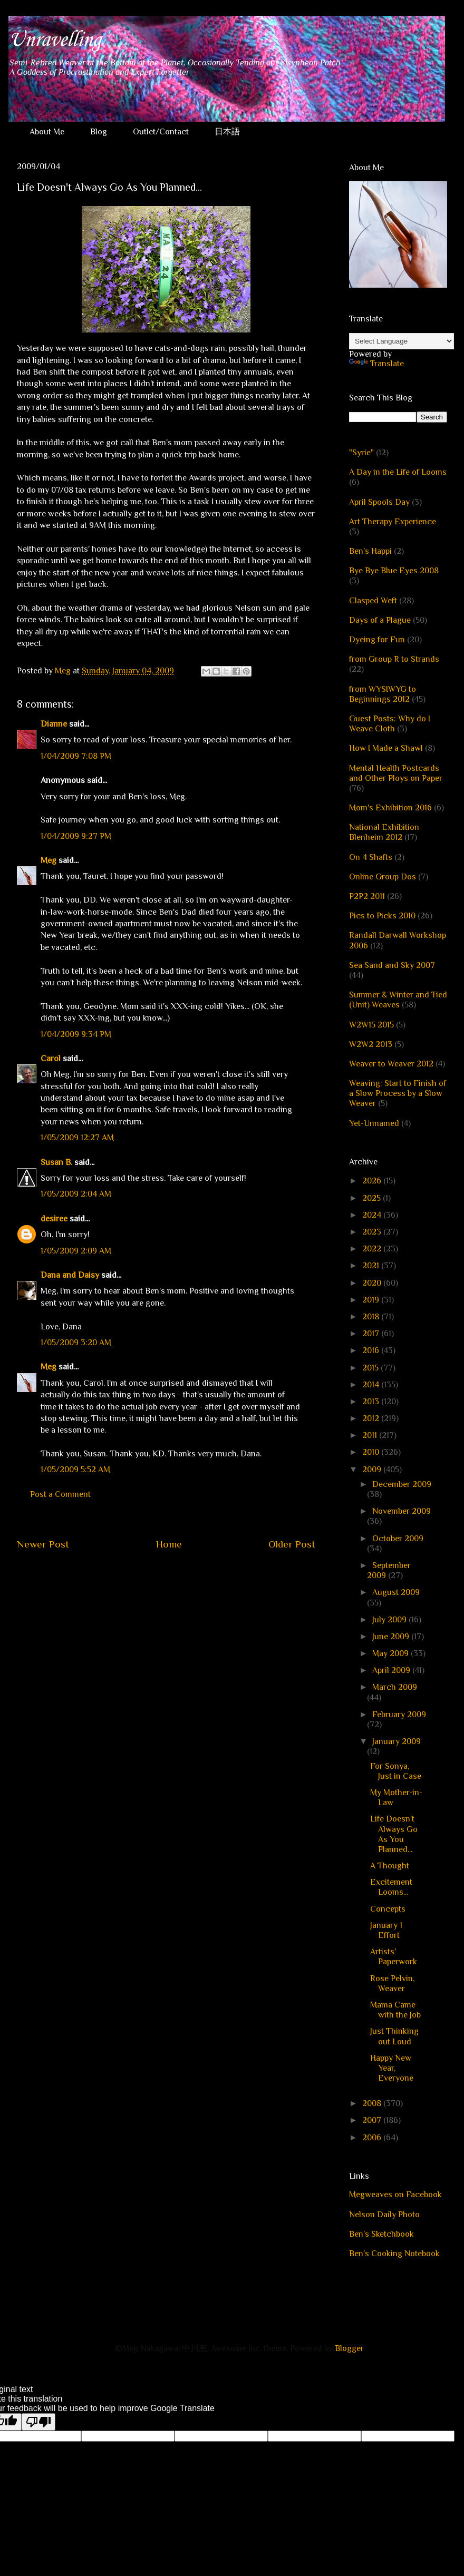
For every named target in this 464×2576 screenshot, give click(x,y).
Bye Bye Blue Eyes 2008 (394, 570)
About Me (47, 131)
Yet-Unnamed (374, 1123)
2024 (372, 1215)
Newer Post (43, 1544)
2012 (371, 1418)
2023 (372, 1232)
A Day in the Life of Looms (398, 472)
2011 (370, 1435)
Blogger (349, 2348)
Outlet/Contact (161, 131)
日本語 (227, 131)
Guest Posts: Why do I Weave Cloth (389, 723)
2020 (372, 1283)
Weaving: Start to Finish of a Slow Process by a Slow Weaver (397, 1093)
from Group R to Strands (394, 659)
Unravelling (54, 40)
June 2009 (391, 1636)
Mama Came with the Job (395, 2010)
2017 (371, 1333)
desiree (54, 1218)
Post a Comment (60, 1494)
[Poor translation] (38, 2422)
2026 (372, 1181)
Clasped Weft (373, 600)
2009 (372, 1469)
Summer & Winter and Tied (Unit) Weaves (398, 1000)
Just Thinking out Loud (394, 2036)
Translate (376, 363)
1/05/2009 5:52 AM (75, 1469)
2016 (371, 1350)
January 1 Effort (386, 1930)
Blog (98, 131)
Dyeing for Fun (377, 639)
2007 (372, 2120)
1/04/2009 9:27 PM (76, 836)
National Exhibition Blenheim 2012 (384, 832)
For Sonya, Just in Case (395, 1771)
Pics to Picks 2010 (382, 915)
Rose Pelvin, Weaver (392, 1983)
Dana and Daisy (70, 1275)
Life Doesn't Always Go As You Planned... (394, 1834)
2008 (372, 2103)
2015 (371, 1368)
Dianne (54, 724)
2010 (371, 1452)
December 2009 (401, 1484)
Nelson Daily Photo (384, 2214)
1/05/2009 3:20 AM (76, 1342)
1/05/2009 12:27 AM (77, 1137)
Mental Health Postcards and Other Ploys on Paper (395, 773)
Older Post (291, 1544)
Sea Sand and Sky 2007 (392, 965)
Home (169, 1544)
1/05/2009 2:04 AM (76, 1194)
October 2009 (397, 1538)
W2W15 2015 (371, 1025)
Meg (48, 860)
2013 (371, 1401)
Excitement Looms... (391, 1887)
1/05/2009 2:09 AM (76, 1251)
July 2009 (390, 1619)
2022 (372, 1248)
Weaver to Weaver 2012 (391, 1064)
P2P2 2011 (367, 896)
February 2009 (399, 1714)
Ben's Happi (370, 551)
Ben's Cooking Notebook (394, 2253)
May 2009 (391, 1653)
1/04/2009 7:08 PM (76, 756)
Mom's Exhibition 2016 (390, 807)
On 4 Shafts (370, 857)
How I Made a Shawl (386, 748)
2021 (371, 1265)
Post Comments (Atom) (191, 1576)
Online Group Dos (382, 876)
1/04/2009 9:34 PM (76, 1034)
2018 (371, 1316)
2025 (372, 1198)
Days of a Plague (380, 620)
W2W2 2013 (370, 1044)
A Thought (389, 1865)
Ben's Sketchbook (381, 2234)
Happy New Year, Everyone (391, 2068)
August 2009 (396, 1592)
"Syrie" (361, 452)
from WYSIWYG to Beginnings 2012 (382, 694)
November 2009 (401, 1511)
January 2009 (396, 1741)
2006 (372, 2137)
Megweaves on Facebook (395, 2194)
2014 (371, 1384)
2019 (371, 1300)
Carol (51, 1058)
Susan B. (56, 1162)
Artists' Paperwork (393, 1956)
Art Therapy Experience (392, 521)
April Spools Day (379, 502)
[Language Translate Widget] (401, 341)
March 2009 (394, 1687)
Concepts (387, 1909)
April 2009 (392, 1670)
